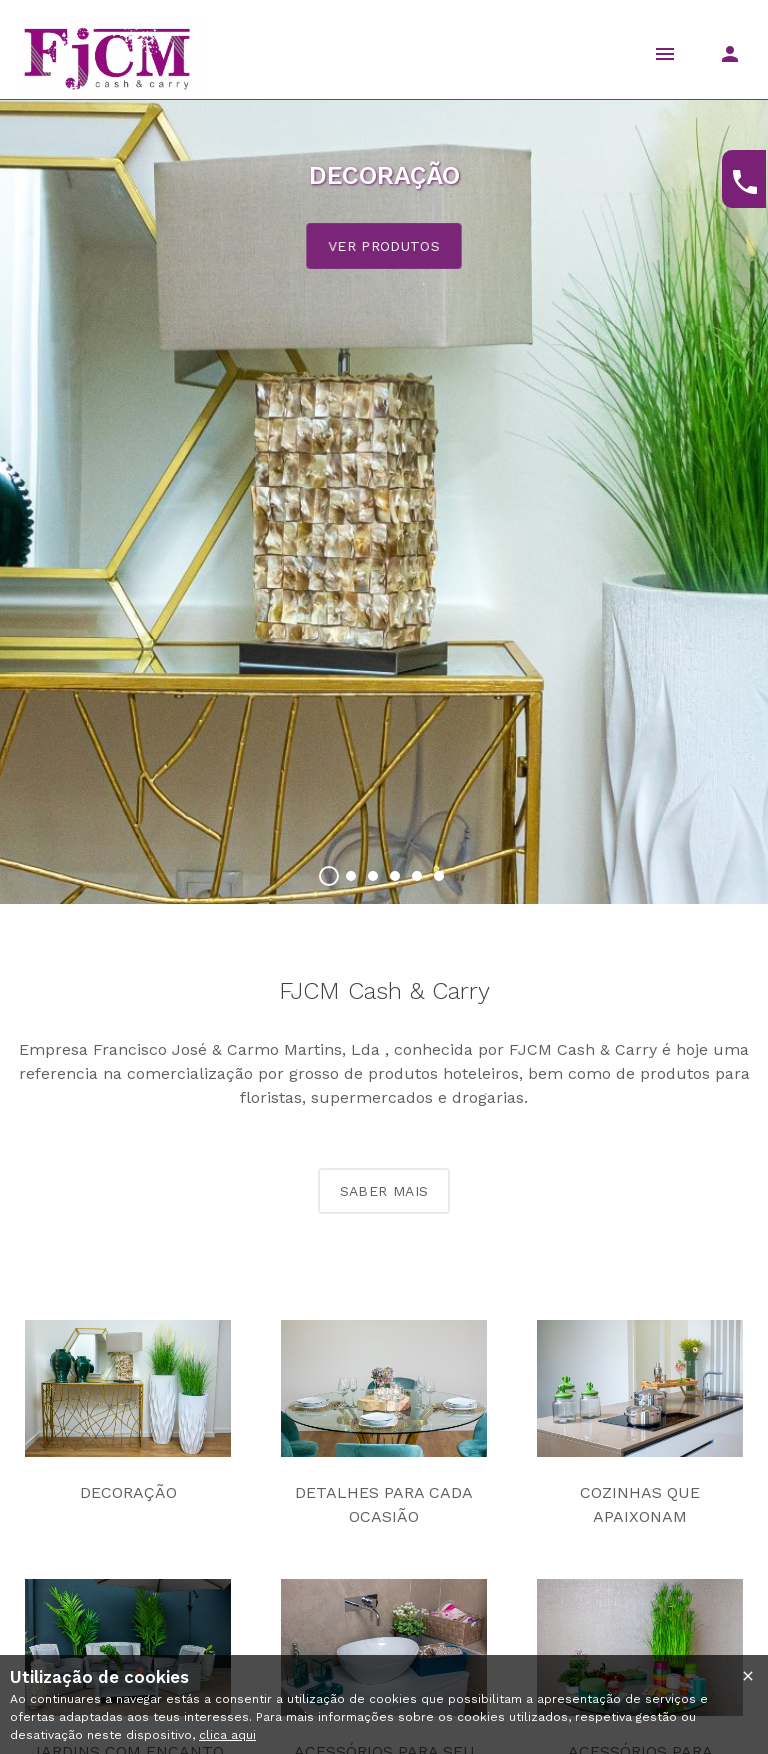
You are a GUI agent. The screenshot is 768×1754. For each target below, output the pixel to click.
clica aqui (227, 1735)
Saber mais (384, 1191)
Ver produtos (384, 246)
